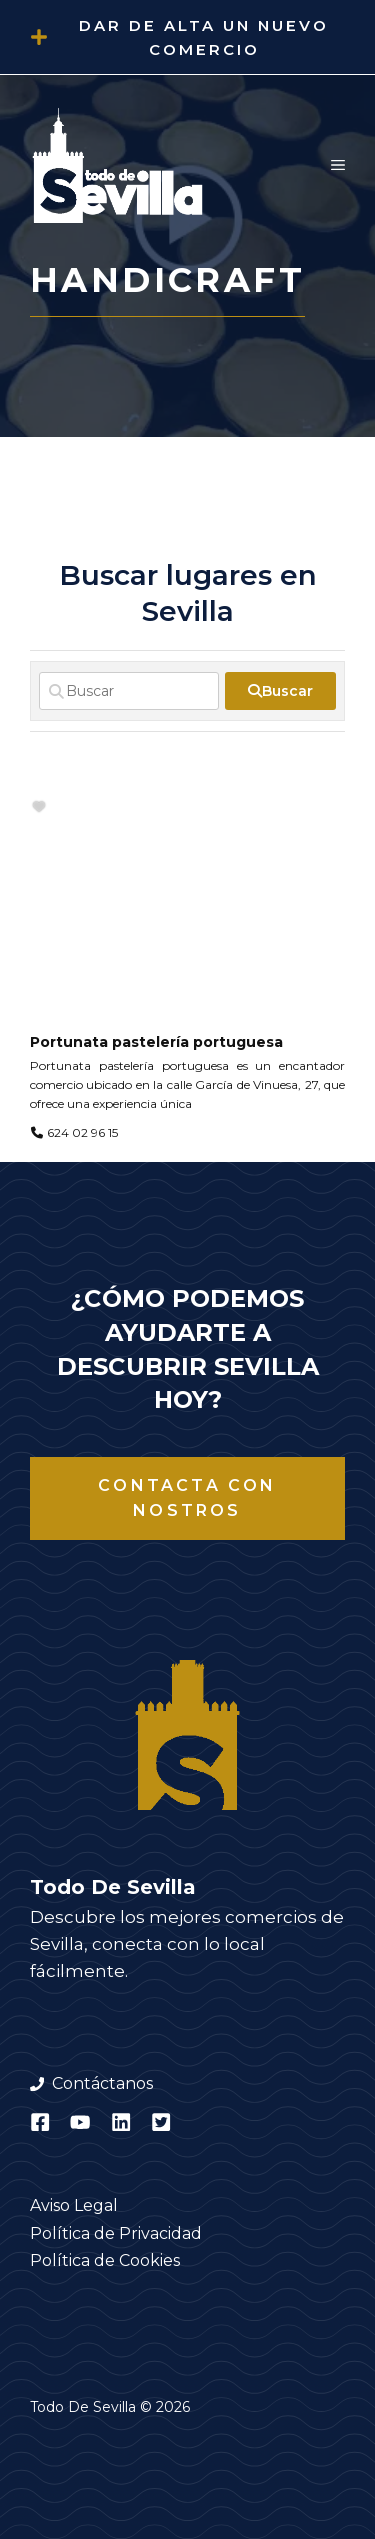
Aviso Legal (74, 2205)
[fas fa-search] (280, 691)
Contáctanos (102, 2083)
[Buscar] (129, 691)
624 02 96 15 (82, 1132)
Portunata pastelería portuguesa (156, 1042)
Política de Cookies (105, 2260)
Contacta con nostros (187, 1498)
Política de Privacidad (116, 2233)
